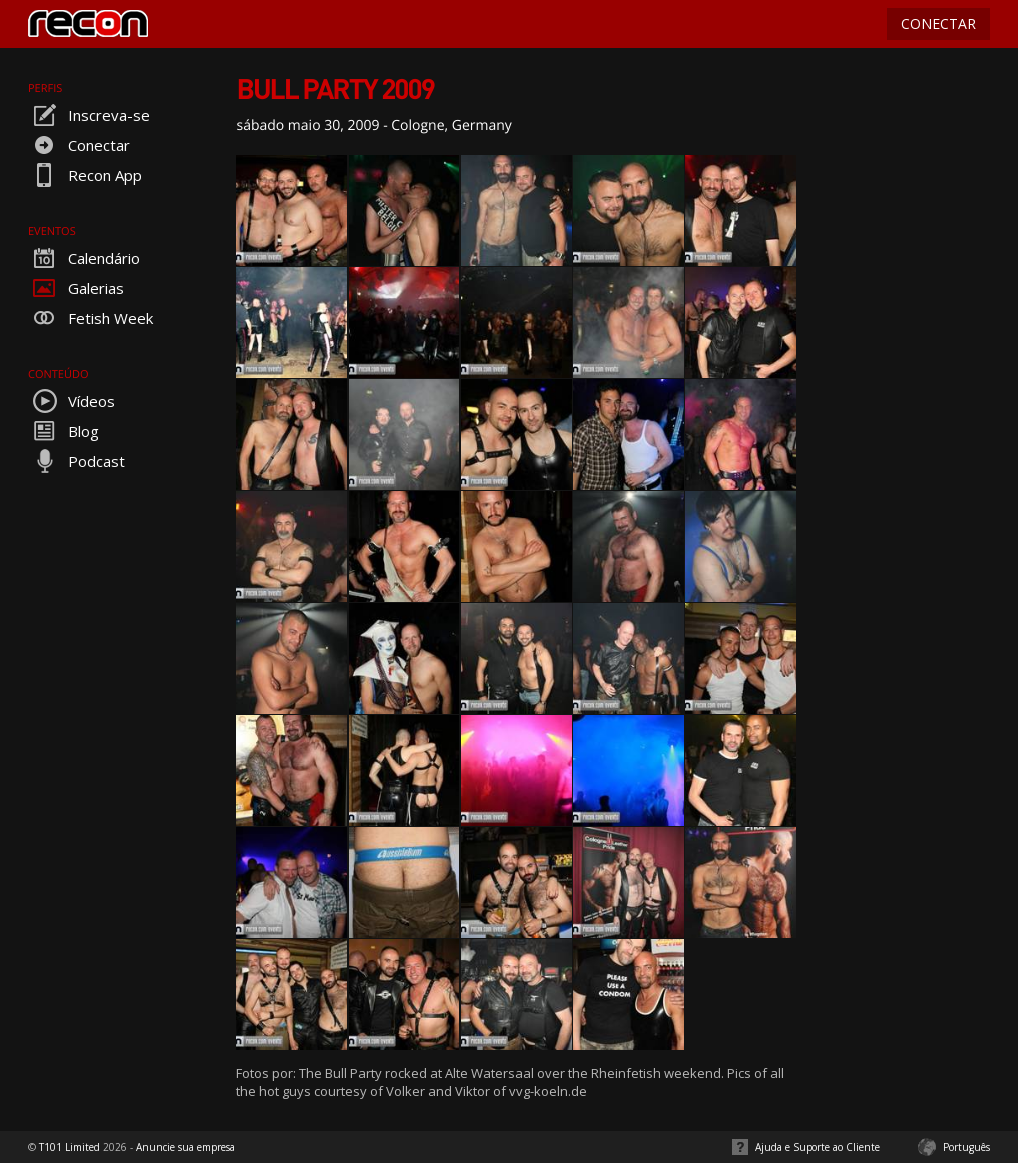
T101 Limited (69, 1147)
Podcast (76, 461)
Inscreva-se (89, 115)
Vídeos (71, 401)
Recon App (85, 175)
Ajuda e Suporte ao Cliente (817, 1147)
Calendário (84, 258)
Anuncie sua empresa (185, 1147)
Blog (63, 431)
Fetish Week (90, 318)
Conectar (79, 145)
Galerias (76, 288)
